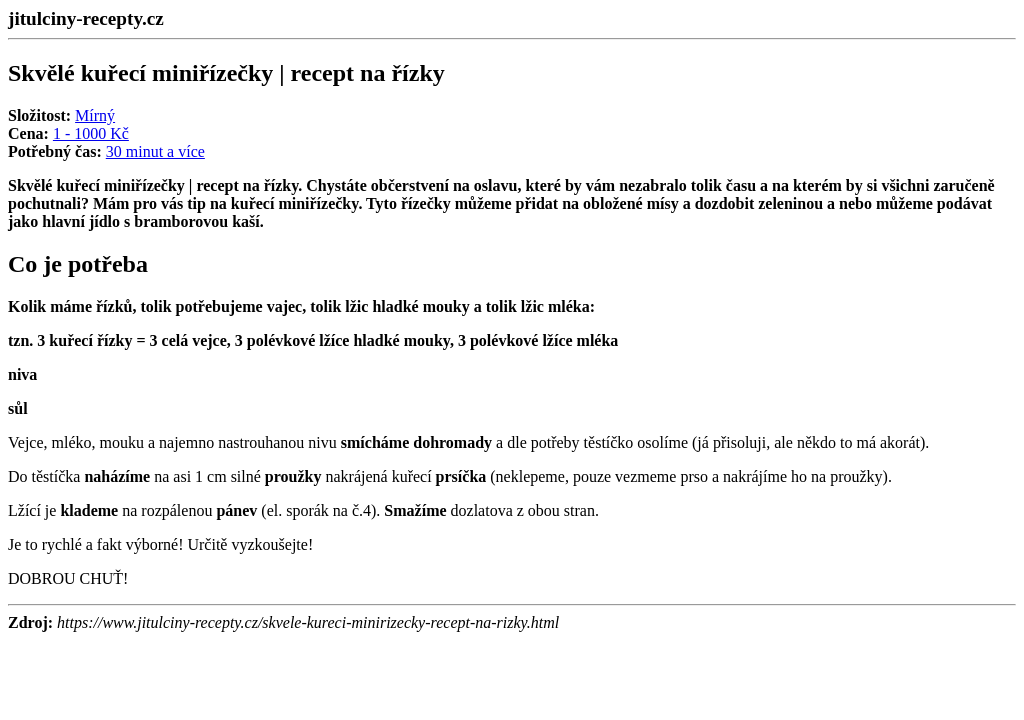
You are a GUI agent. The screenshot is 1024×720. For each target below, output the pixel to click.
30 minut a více (155, 151)
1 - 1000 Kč (91, 133)
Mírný (95, 115)
